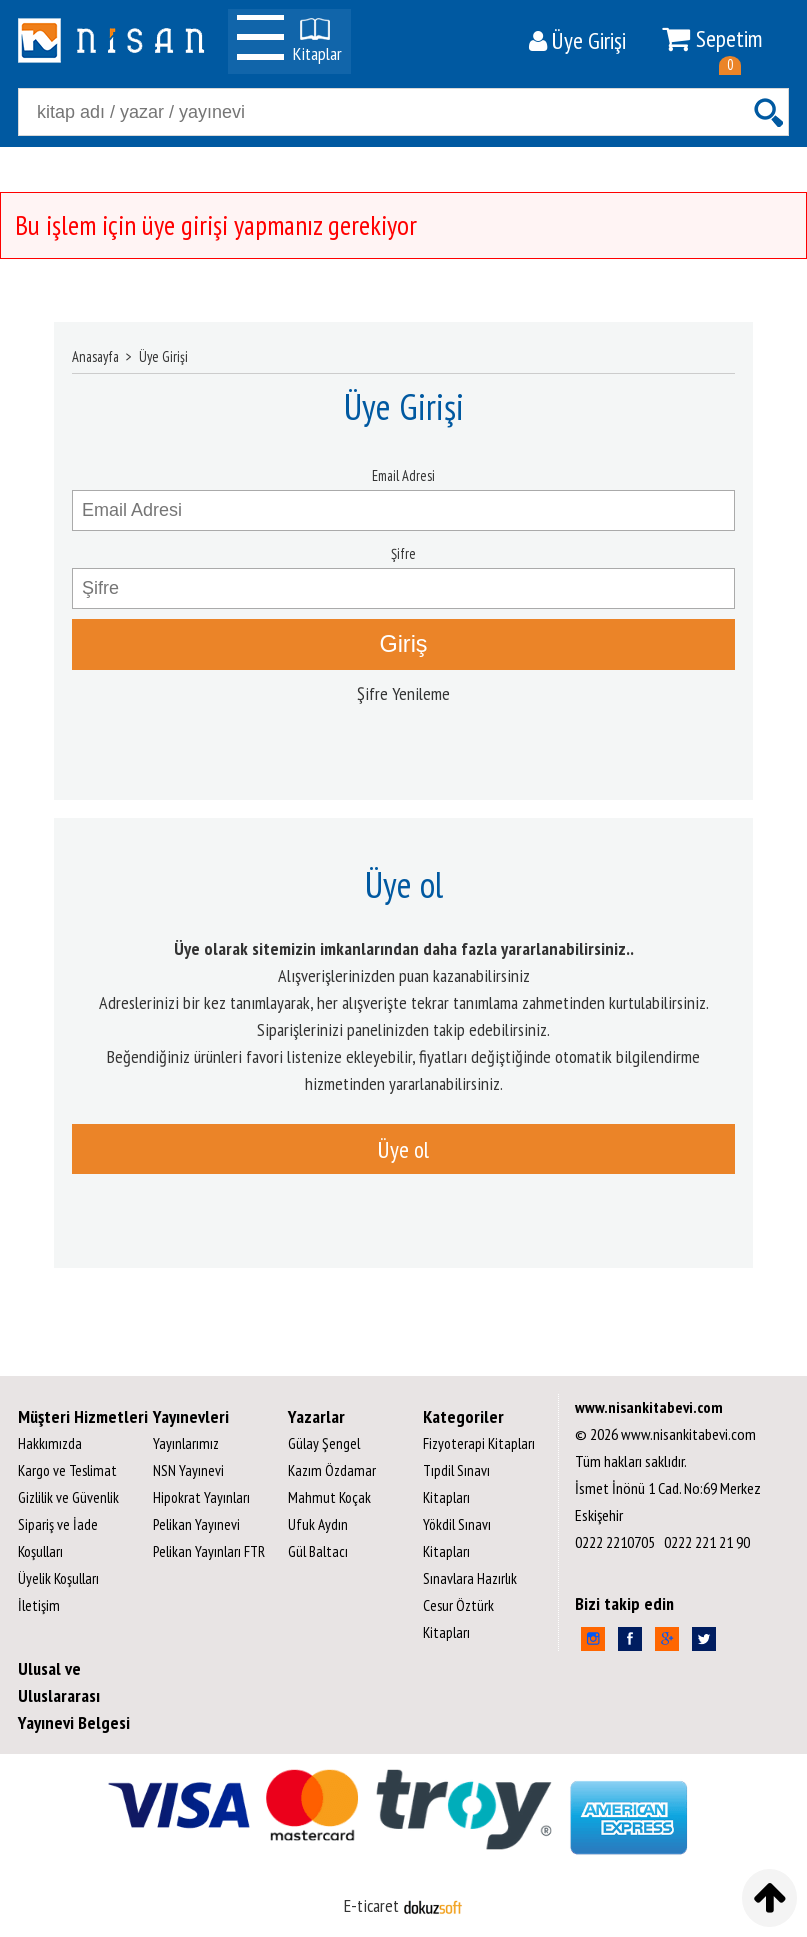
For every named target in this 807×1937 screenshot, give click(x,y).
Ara (768, 112)
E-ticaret (371, 1905)
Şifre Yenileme (403, 693)
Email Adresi (403, 475)
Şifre (403, 553)
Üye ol (403, 1149)
